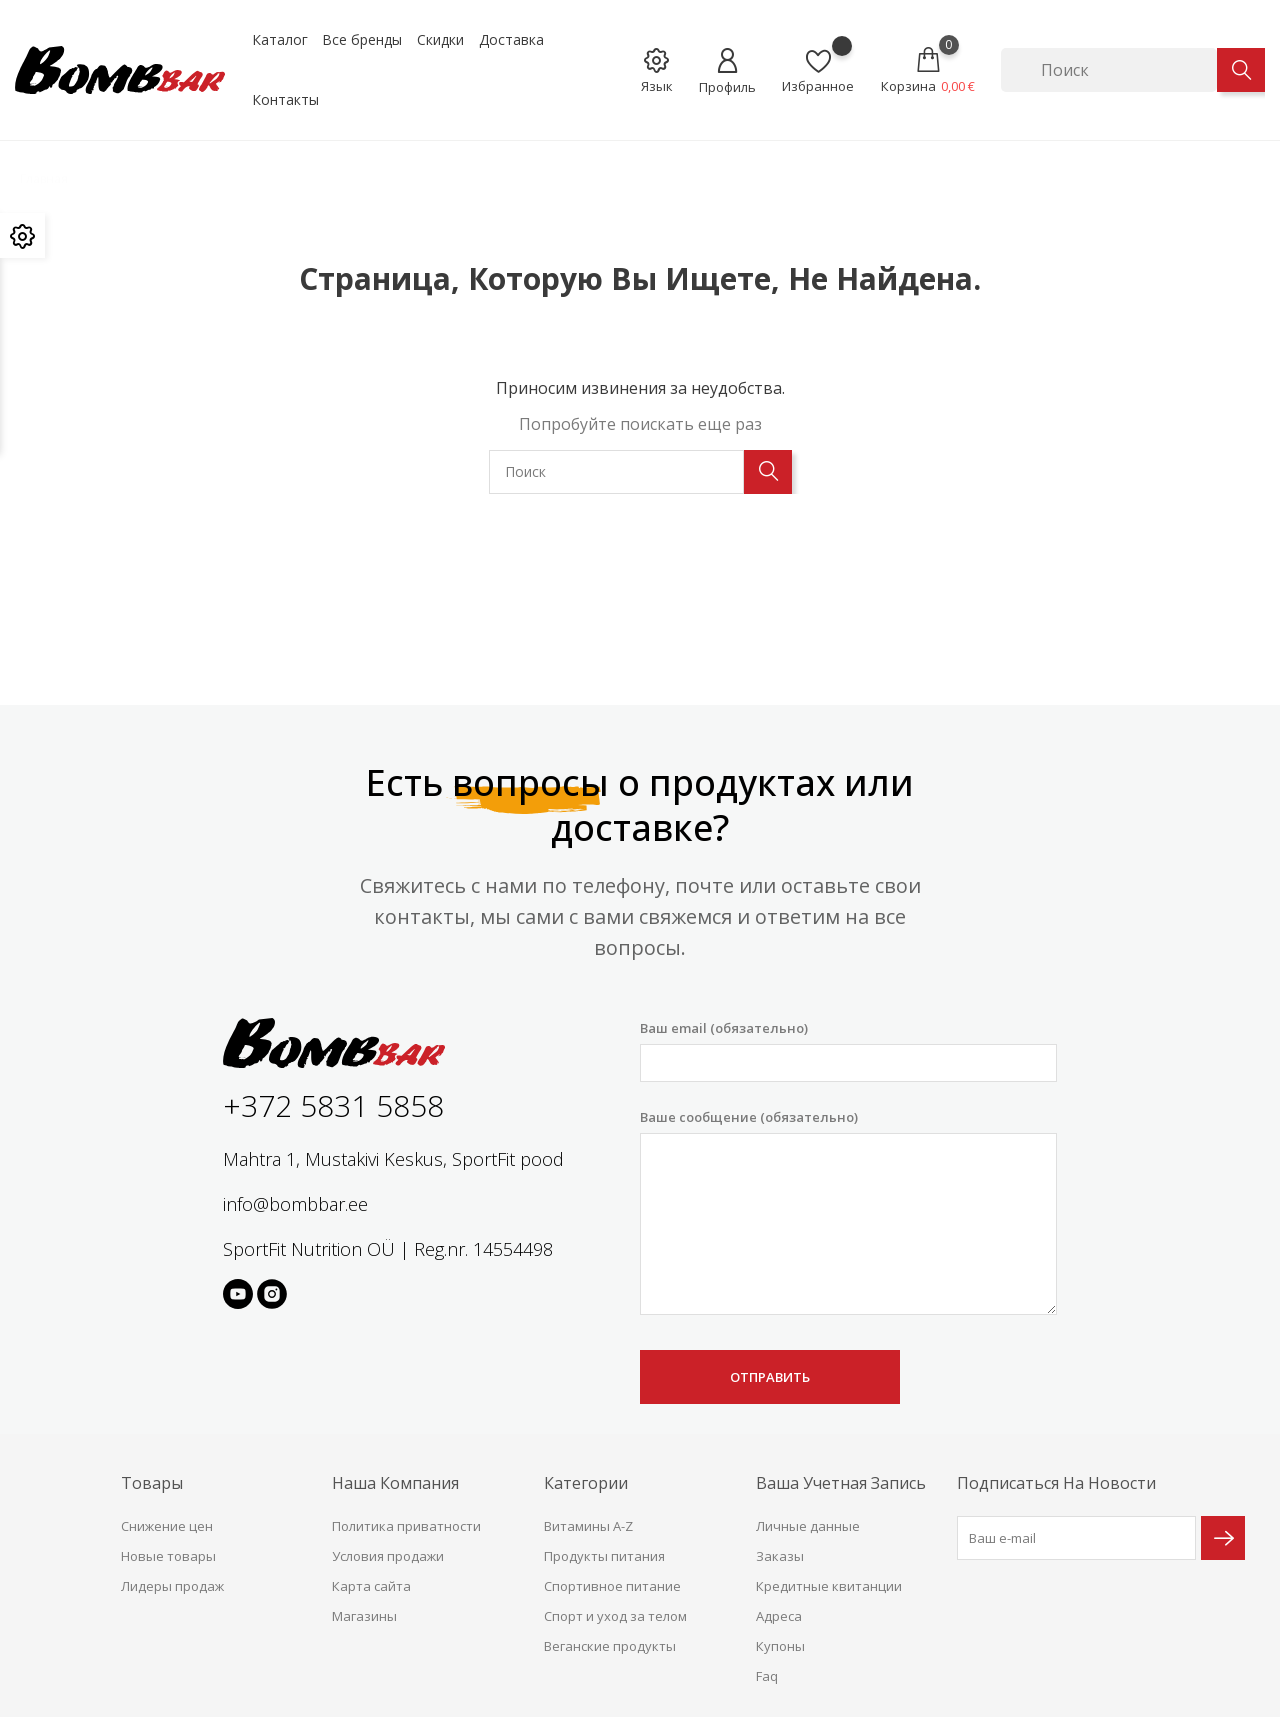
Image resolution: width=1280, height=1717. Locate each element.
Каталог (280, 39)
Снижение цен (167, 1526)
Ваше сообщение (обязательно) (848, 1212)
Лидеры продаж (172, 1586)
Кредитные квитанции (829, 1586)
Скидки (440, 39)
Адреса (779, 1616)
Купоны (780, 1646)
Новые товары (168, 1556)
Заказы (780, 1556)
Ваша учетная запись (841, 1483)
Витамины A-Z (588, 1526)
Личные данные (808, 1526)
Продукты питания (604, 1556)
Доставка (511, 39)
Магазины (364, 1616)
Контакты (285, 99)
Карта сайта (371, 1586)
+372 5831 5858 (333, 1105)
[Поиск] (1109, 70)
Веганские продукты (610, 1646)
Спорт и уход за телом (615, 1616)
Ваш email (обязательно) (848, 1050)
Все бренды (362, 39)
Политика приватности (406, 1526)
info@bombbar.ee (295, 1204)
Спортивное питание (612, 1586)
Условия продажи (388, 1556)
